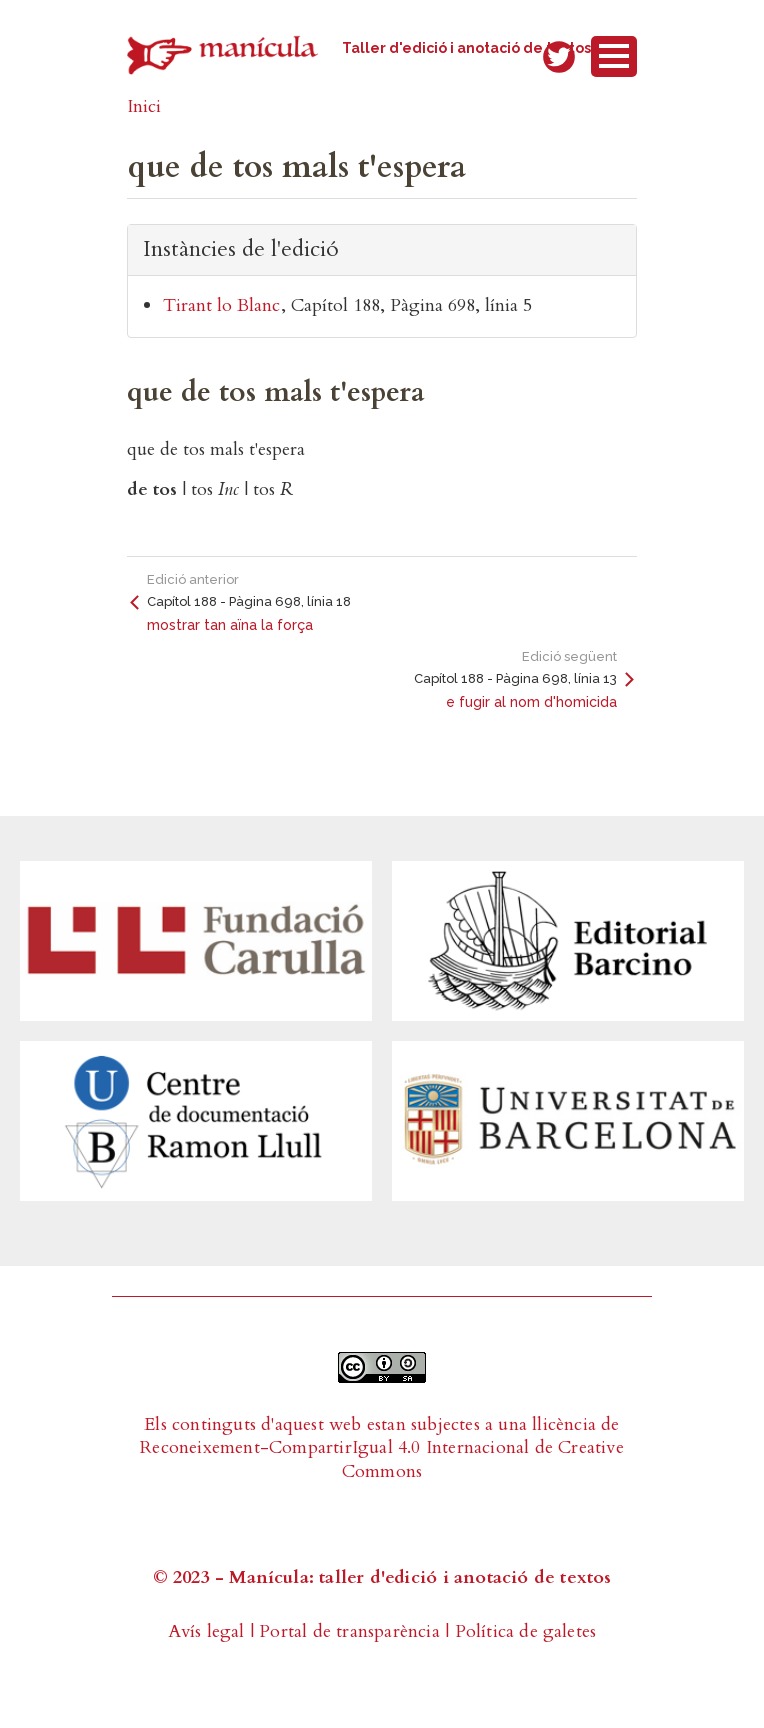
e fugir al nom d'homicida (531, 702)
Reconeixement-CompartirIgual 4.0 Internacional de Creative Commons (382, 1459)
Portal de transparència (349, 1631)
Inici (144, 106)
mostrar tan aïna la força (230, 625)
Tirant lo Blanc (221, 305)
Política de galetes (526, 1631)
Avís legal (206, 1631)
